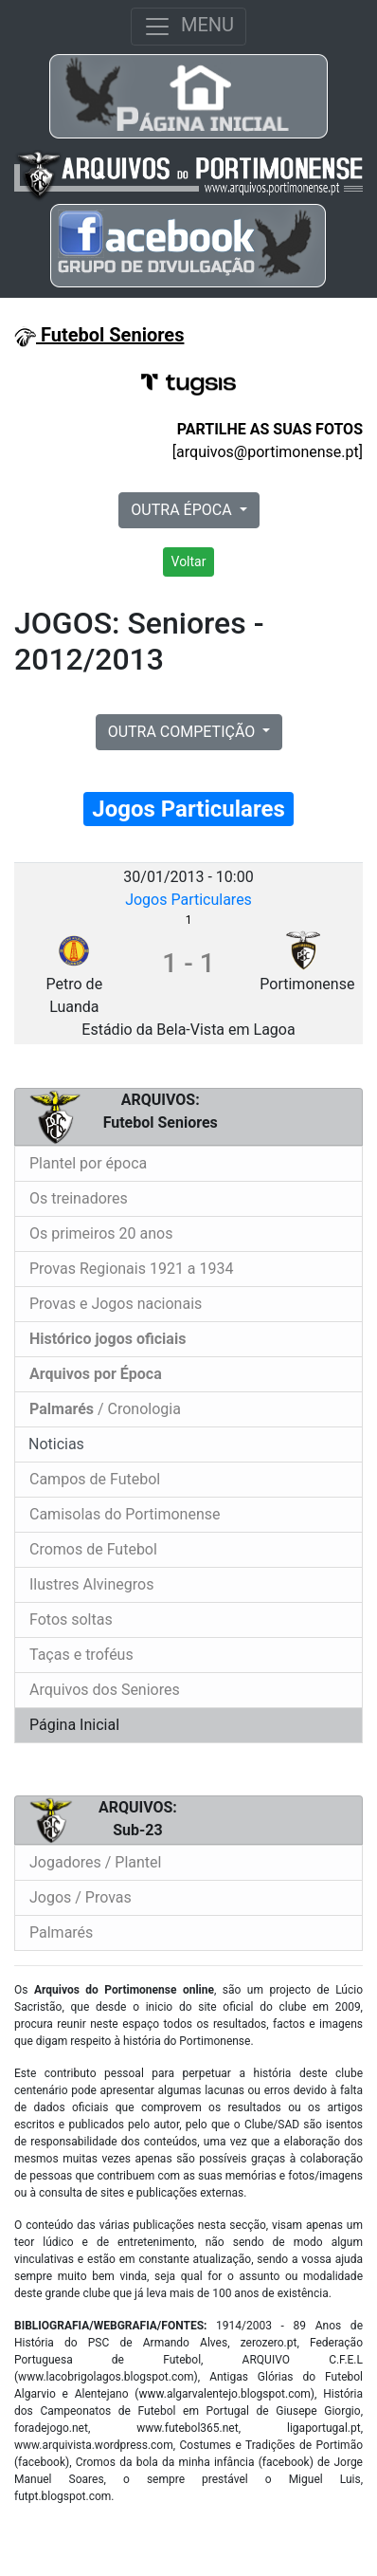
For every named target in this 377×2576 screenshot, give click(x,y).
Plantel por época (88, 1163)
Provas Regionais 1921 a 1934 (131, 1269)
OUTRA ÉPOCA (183, 510)
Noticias (54, 1444)
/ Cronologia (105, 1409)
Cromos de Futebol (93, 1549)
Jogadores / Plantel (95, 1862)
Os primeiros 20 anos (100, 1233)
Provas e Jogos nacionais (115, 1304)
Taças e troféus (81, 1655)
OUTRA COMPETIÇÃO (184, 732)
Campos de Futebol (94, 1479)
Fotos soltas (71, 1619)
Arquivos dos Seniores (104, 1690)
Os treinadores (78, 1198)
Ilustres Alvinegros (91, 1584)
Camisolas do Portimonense (124, 1514)
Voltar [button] (188, 561)
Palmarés (61, 1932)
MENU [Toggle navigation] (188, 26)
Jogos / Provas (80, 1897)
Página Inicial (74, 1725)
